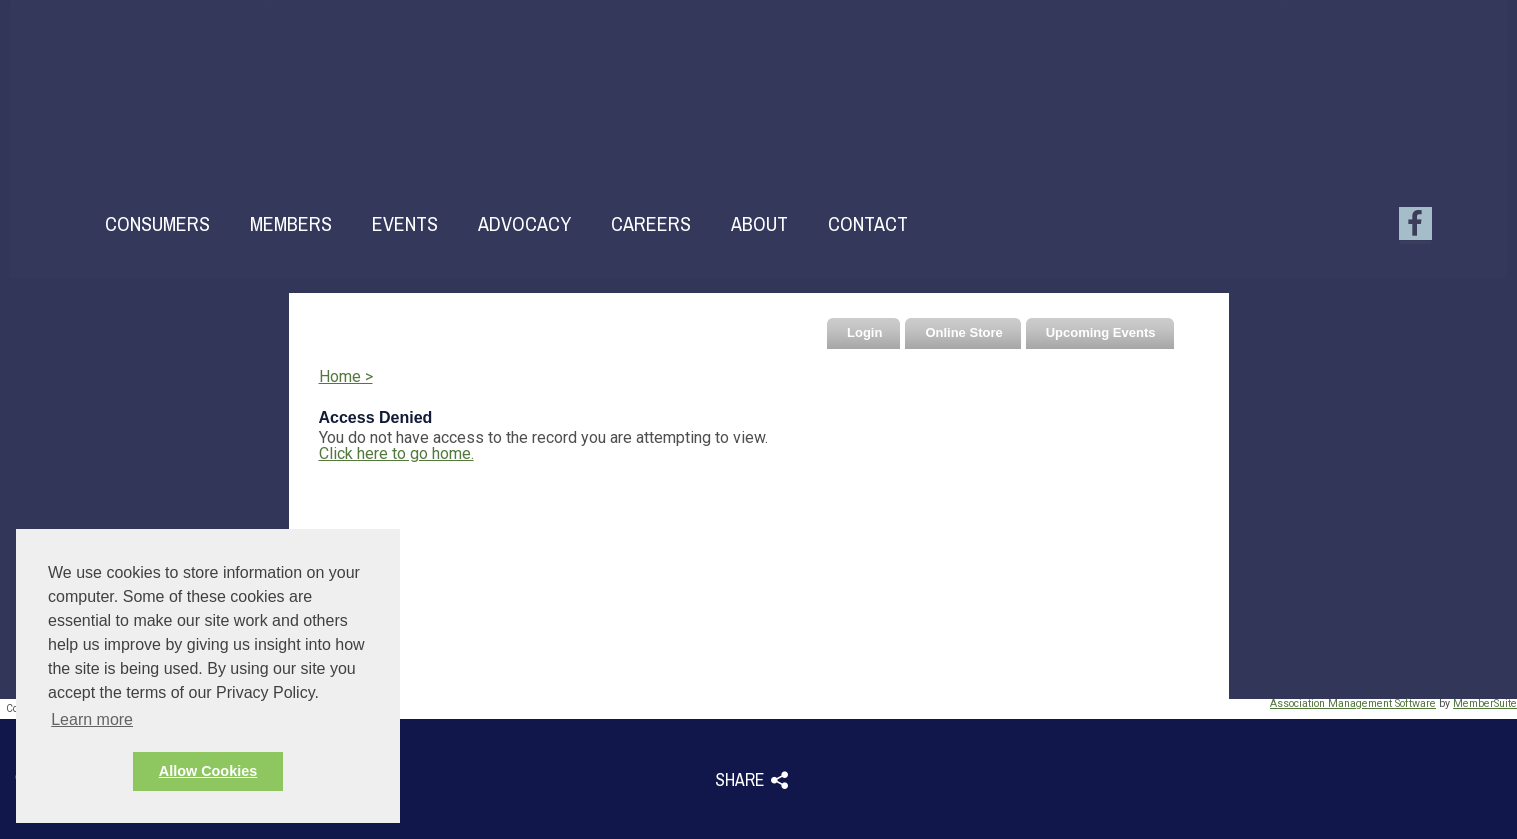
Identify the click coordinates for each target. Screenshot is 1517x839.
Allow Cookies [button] (208, 771)
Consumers (157, 223)
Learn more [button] (92, 719)
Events (405, 223)
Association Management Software (1353, 703)
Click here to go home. (396, 453)
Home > (346, 376)
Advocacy (524, 223)
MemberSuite (1485, 703)
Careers (651, 223)
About (759, 223)
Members (291, 223)
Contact (868, 223)
